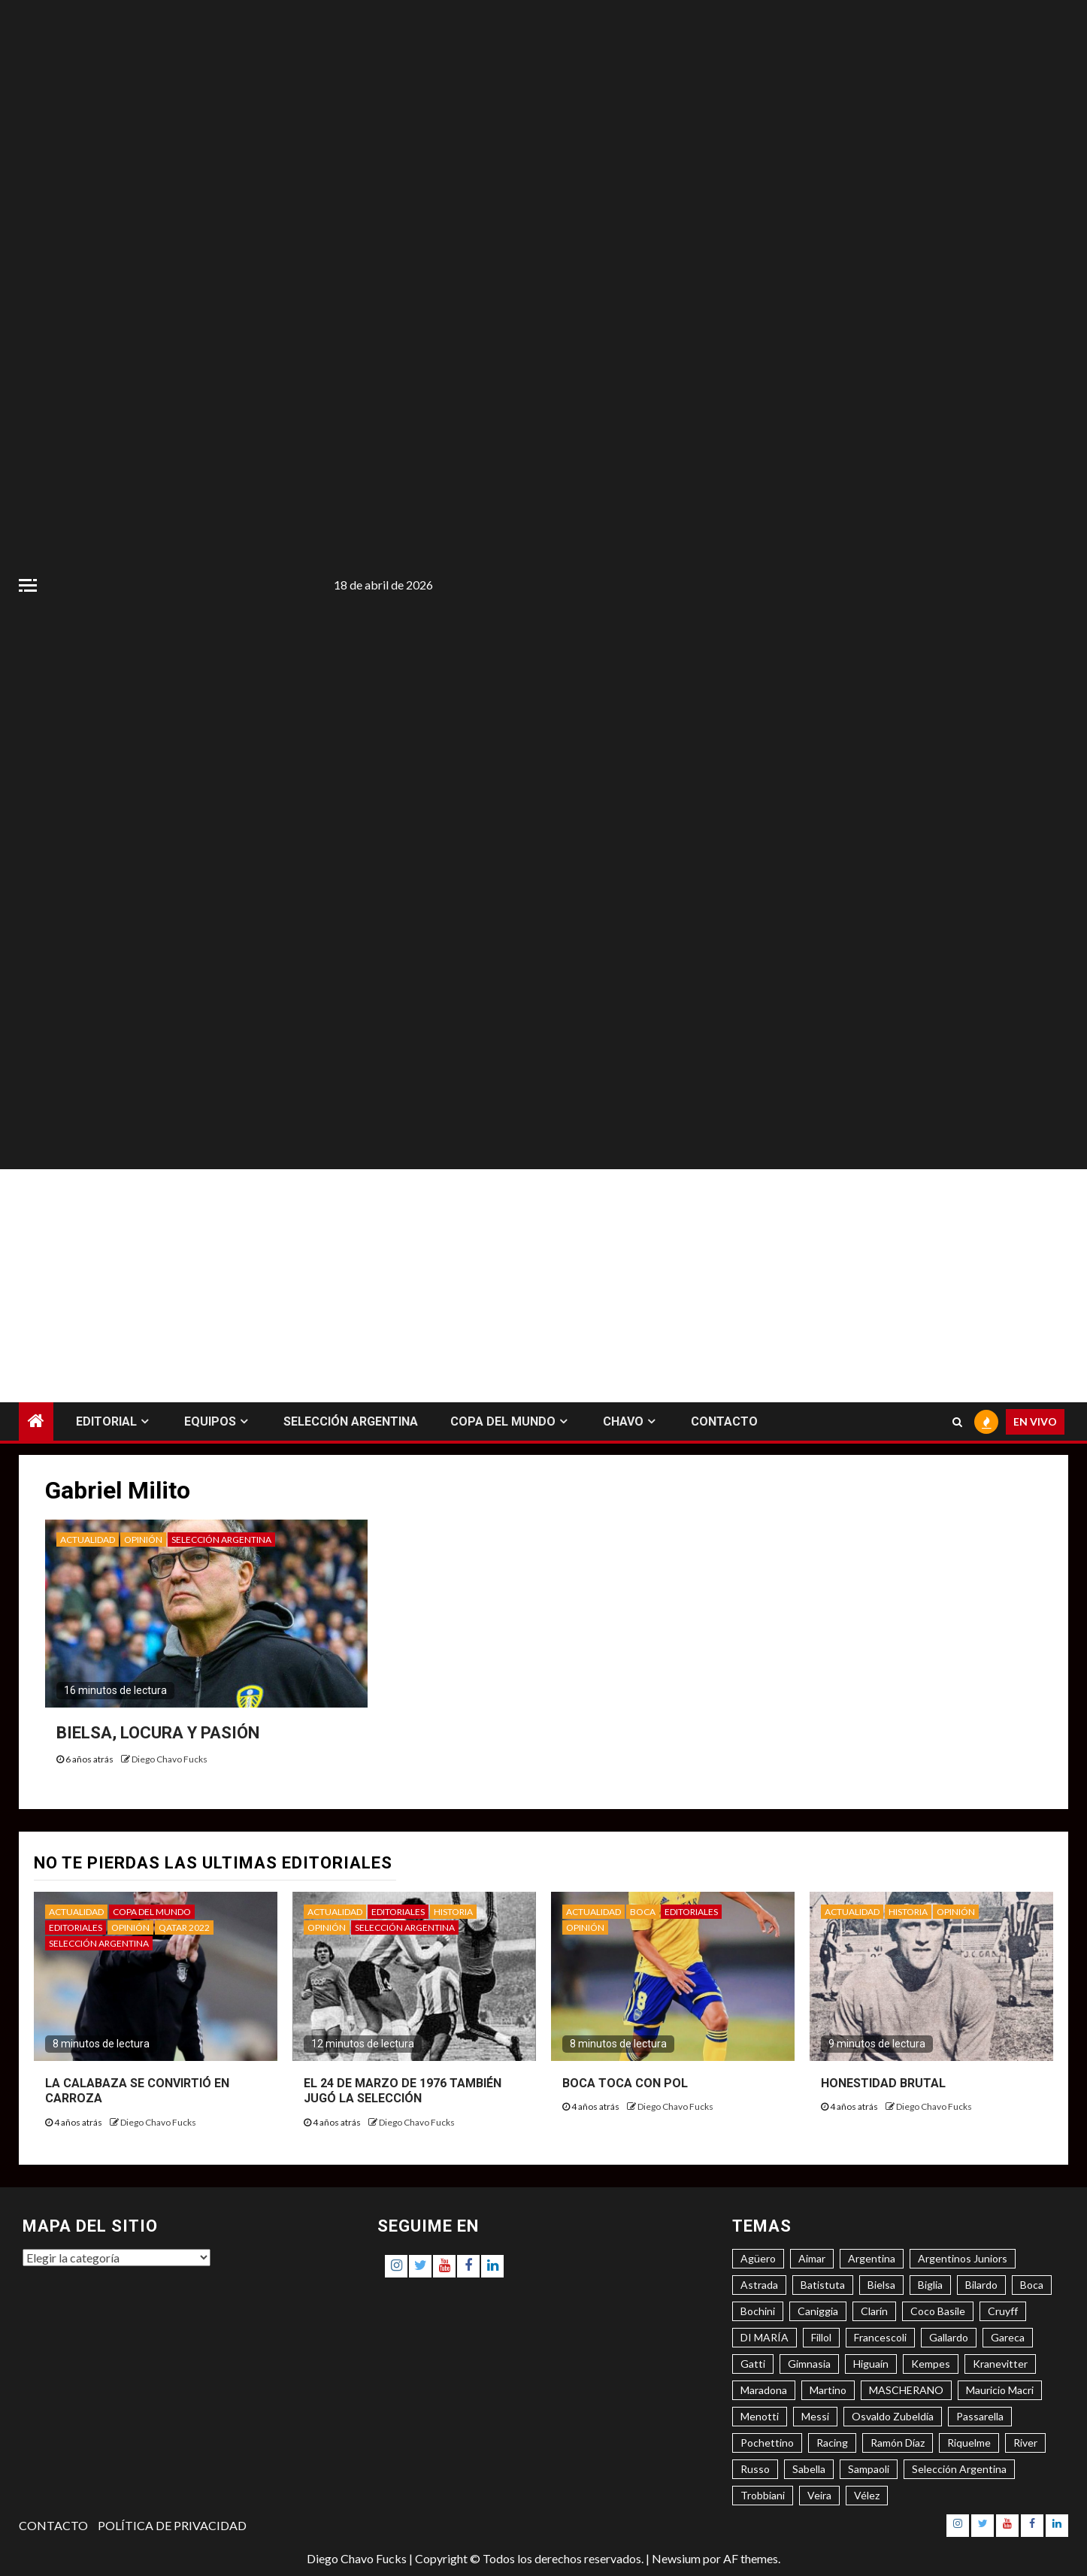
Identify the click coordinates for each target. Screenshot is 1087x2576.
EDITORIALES (75, 1927)
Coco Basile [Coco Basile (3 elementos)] (937, 2311)
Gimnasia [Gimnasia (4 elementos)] (809, 2363)
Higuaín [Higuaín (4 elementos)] (871, 2363)
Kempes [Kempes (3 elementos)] (930, 2363)
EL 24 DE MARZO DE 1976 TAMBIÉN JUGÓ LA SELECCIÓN (402, 2091)
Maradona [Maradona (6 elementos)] (763, 2390)
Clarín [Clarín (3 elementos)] (874, 2311)
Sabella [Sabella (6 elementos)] (808, 2468)
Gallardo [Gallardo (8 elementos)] (948, 2337)
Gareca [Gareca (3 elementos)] (1008, 2337)
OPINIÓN (143, 1539)
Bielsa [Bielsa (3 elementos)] (881, 2284)
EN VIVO (1035, 1421)
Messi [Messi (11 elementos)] (815, 2416)
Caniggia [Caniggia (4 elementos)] (818, 2311)
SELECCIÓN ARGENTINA (350, 1421)
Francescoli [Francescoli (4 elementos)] (880, 2337)
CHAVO (623, 1421)
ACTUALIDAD (87, 1539)
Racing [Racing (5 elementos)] (832, 2442)
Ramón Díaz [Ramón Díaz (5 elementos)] (898, 2442)
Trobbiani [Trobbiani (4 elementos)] (762, 2495)
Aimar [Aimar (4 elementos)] (811, 2258)
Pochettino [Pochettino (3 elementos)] (767, 2442)
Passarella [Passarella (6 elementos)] (980, 2416)
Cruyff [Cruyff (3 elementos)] (1003, 2311)
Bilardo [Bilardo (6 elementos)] (981, 2284)
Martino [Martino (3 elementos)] (828, 2390)
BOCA (643, 1911)
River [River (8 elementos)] (1025, 2442)
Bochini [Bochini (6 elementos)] (757, 2311)
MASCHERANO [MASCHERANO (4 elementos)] (906, 2390)
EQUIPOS (210, 1421)
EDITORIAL (106, 1421)
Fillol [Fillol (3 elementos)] (821, 2337)
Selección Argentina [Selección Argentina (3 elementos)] (959, 2468)
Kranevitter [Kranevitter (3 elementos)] (1000, 2363)
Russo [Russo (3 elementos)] (755, 2468)
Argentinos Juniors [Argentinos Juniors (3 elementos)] (962, 2258)
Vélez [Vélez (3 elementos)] (867, 2495)
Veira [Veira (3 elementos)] (819, 2495)
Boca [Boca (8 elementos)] (1031, 2284)
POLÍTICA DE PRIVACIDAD (172, 2525)
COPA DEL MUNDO (503, 1421)
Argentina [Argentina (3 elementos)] (871, 2258)
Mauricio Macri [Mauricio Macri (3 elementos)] (1000, 2390)
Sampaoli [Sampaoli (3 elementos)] (868, 2468)
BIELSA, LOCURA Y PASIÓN (157, 1732)
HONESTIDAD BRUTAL (883, 2083)
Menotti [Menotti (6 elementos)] (759, 2416)
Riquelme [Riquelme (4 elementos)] (969, 2442)
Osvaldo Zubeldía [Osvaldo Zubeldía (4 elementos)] (893, 2416)
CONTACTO (724, 1421)
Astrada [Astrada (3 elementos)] (759, 2284)
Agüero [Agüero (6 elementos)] (758, 2258)
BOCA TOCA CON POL (625, 2083)
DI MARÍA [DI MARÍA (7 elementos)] (764, 2337)
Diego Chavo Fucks (169, 1759)
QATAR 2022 (184, 1927)
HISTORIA (453, 1911)
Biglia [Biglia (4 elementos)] (930, 2284)
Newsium (676, 2558)
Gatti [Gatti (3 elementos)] (752, 2363)
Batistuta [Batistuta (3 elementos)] (823, 2284)
